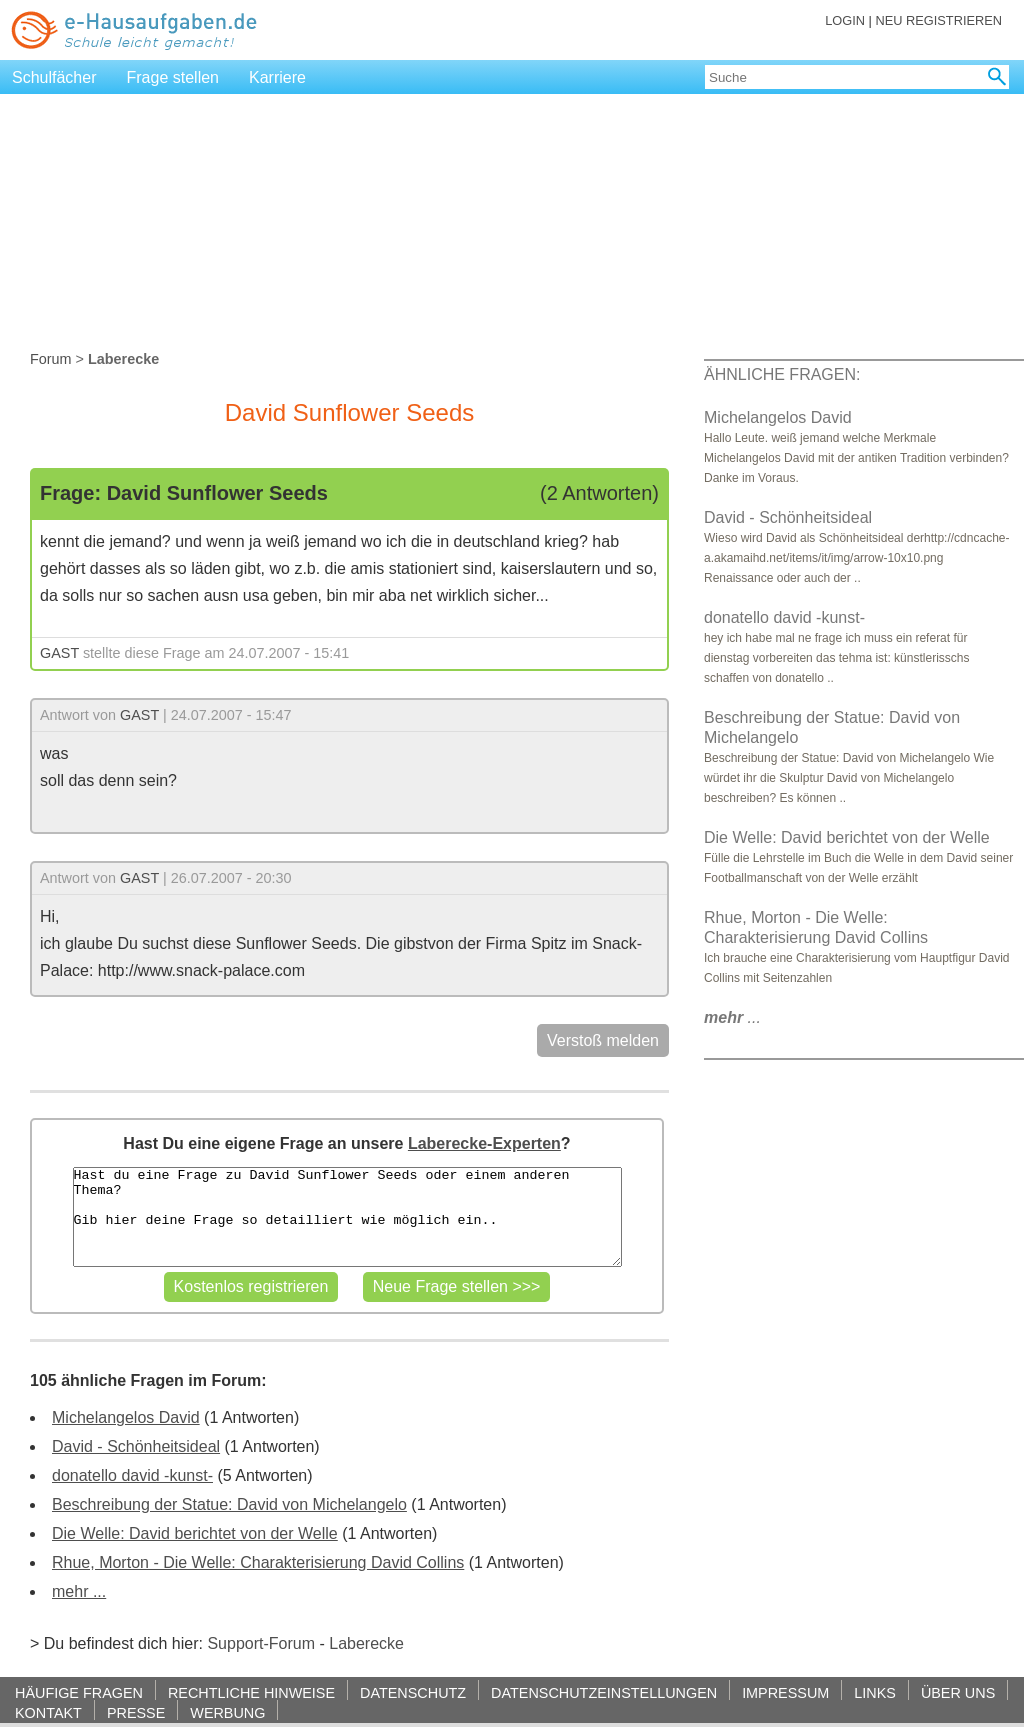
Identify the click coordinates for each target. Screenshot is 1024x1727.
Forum (51, 359)
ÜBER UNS (958, 1692)
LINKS (875, 1692)
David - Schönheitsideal (136, 1446)
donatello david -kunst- (132, 1475)
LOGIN (845, 20)
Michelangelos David (126, 1417)
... (732, 1017)
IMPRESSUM (785, 1692)
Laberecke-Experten (484, 1143)
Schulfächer (54, 77)
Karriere (277, 77)
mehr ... (79, 1591)
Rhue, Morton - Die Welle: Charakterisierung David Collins (258, 1562)
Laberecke (366, 1643)
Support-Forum (261, 1643)
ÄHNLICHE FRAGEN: (782, 374)
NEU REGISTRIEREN (938, 20)
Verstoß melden (603, 1040)
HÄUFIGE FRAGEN (79, 1692)
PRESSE (136, 1712)
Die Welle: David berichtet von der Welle (195, 1533)
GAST (59, 653)
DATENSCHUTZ (413, 1692)
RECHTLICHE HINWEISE (251, 1692)
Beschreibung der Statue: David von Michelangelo (229, 1504)
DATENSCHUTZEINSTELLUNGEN (604, 1692)
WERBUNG (227, 1712)
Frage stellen (173, 77)
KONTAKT (48, 1712)
